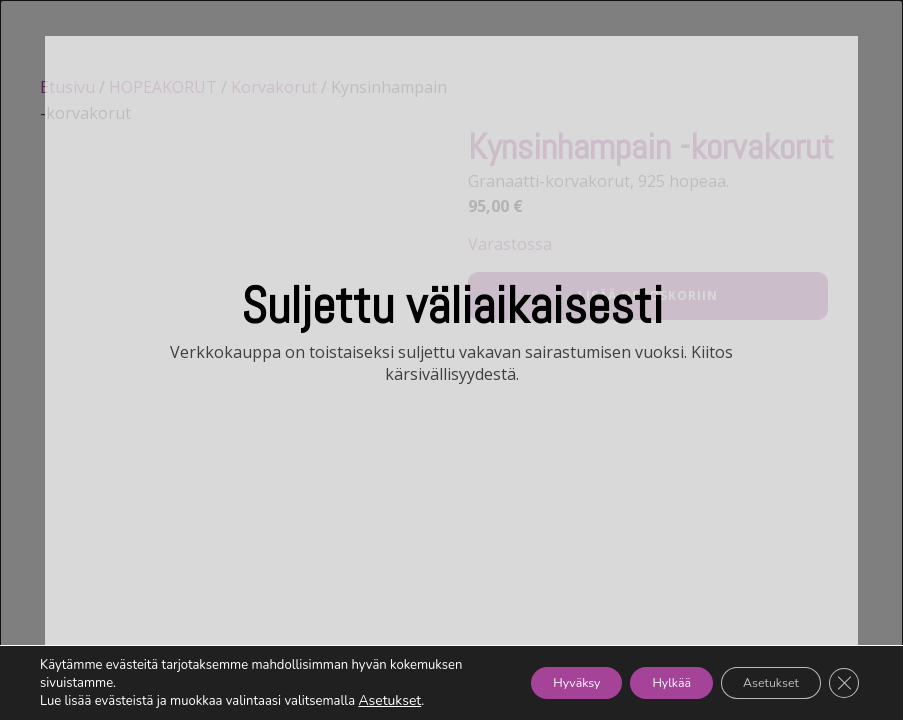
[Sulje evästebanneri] (841, 683)
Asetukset (387, 701)
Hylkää (632, 682)
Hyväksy (515, 682)
